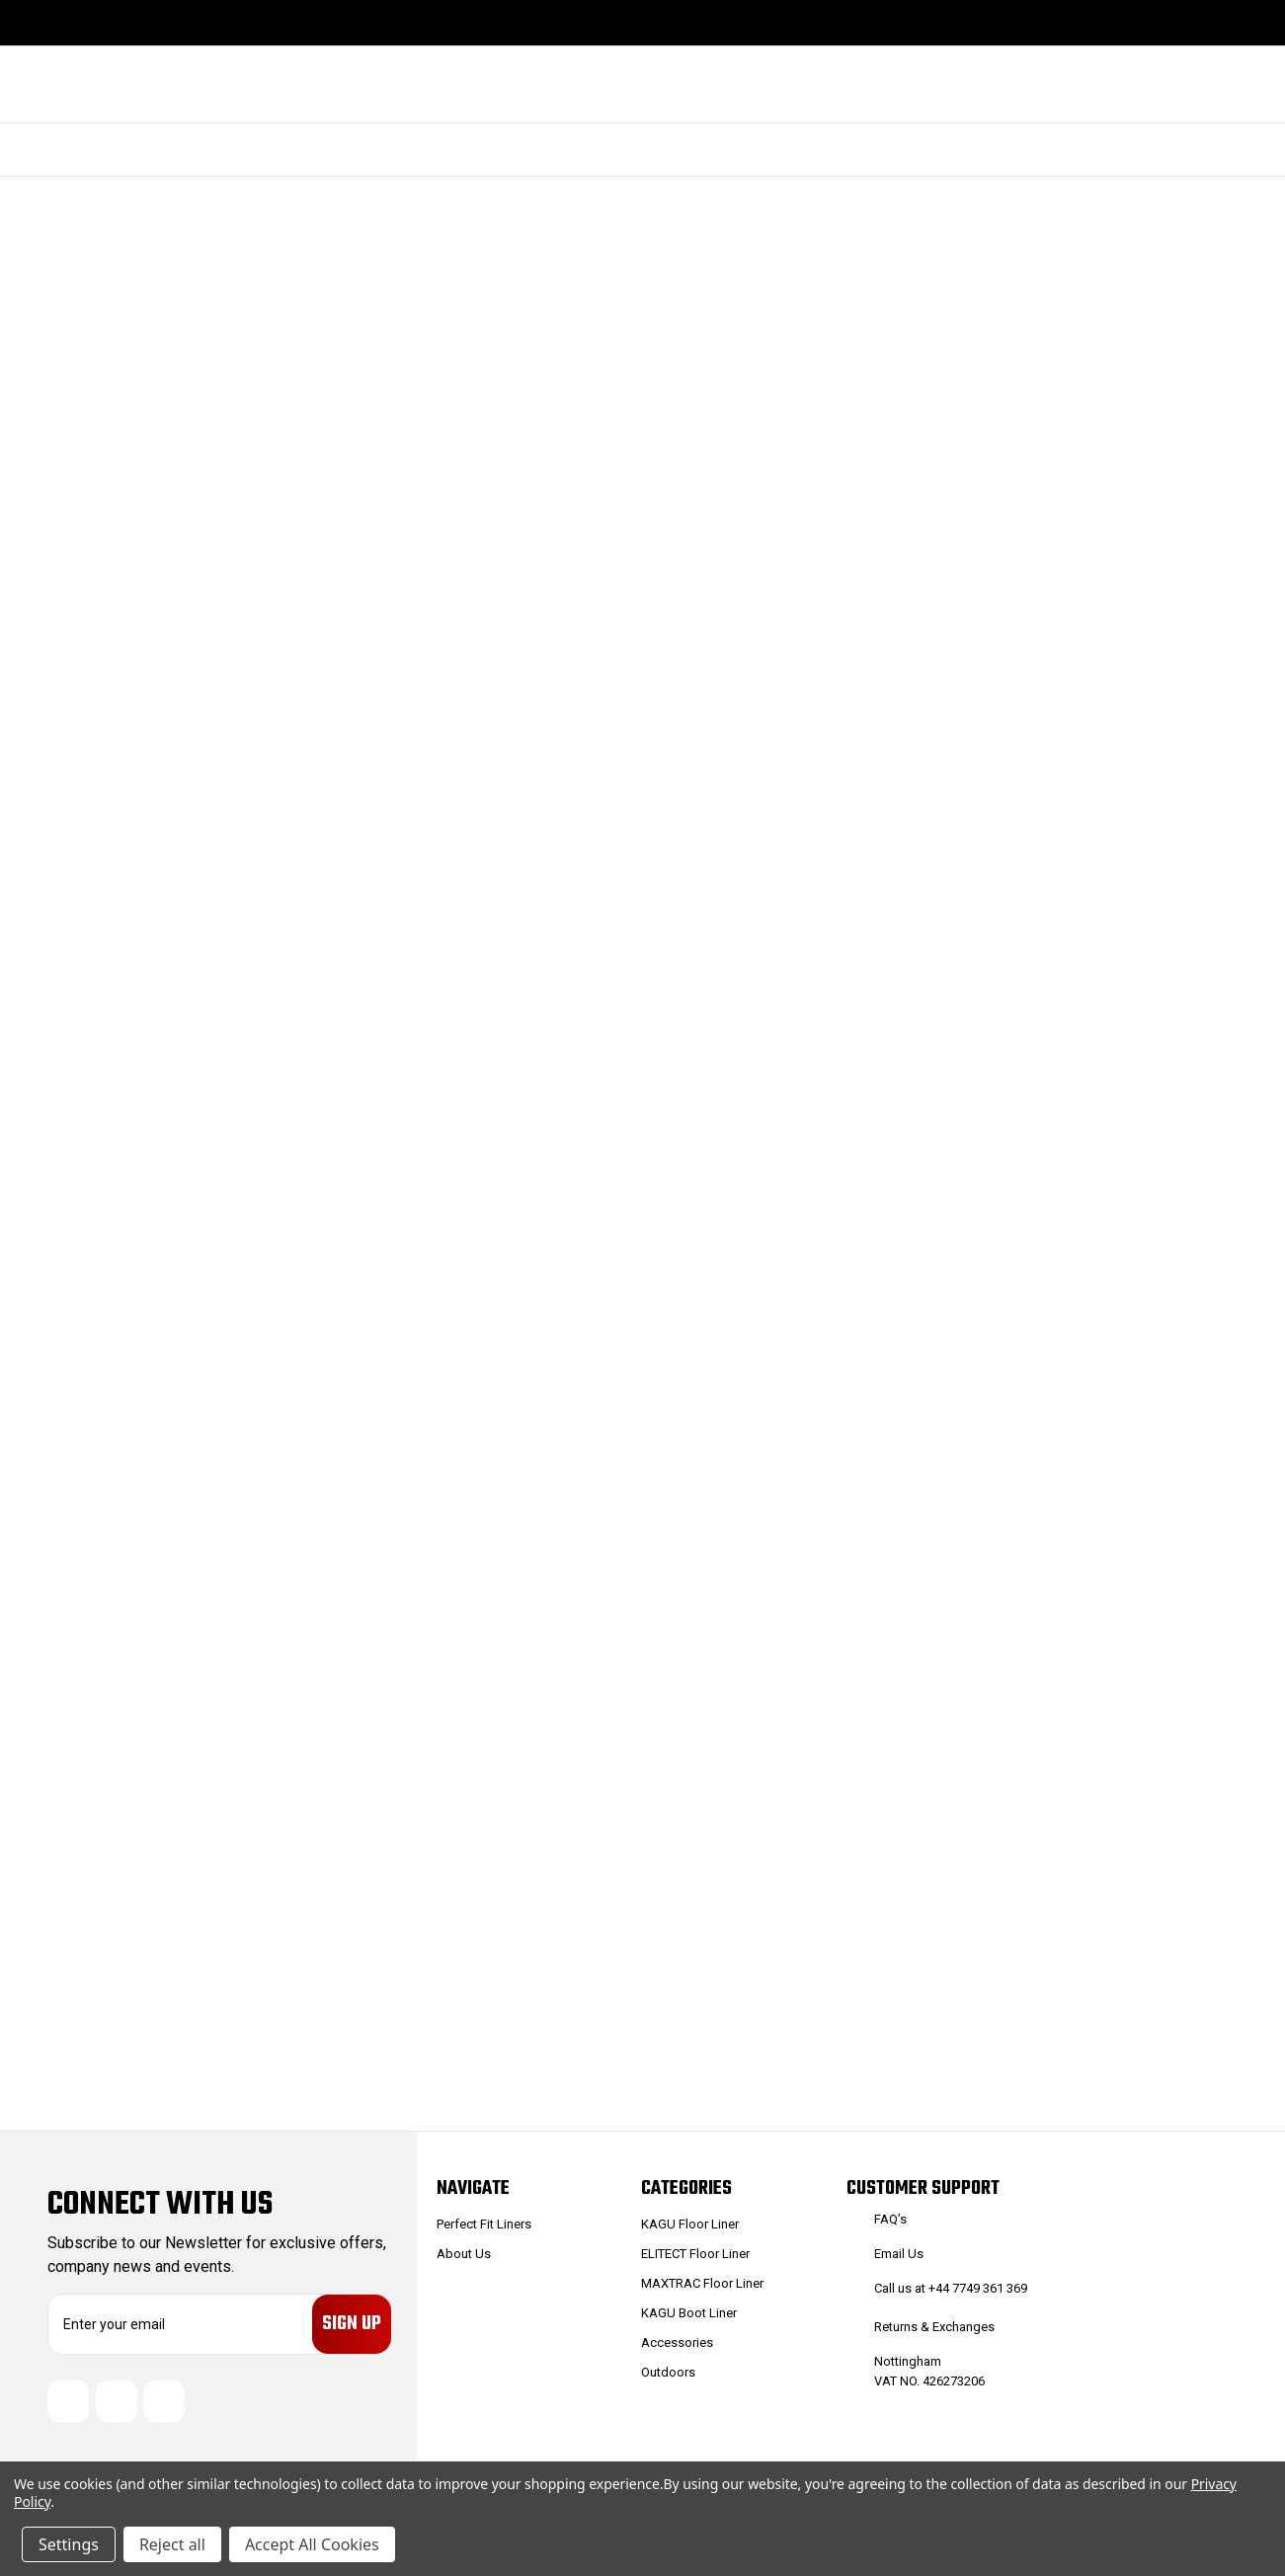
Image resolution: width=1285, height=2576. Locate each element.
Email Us (899, 2253)
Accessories (677, 2342)
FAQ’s (890, 2219)
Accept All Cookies (312, 2544)
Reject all (172, 2544)
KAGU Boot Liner (689, 2312)
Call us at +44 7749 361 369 (950, 2288)
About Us (464, 2253)
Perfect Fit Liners (484, 2224)
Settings (69, 2544)
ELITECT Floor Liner (695, 2253)
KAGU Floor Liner (690, 2224)
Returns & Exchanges (934, 2326)
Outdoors (668, 2372)
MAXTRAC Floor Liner (702, 2283)
